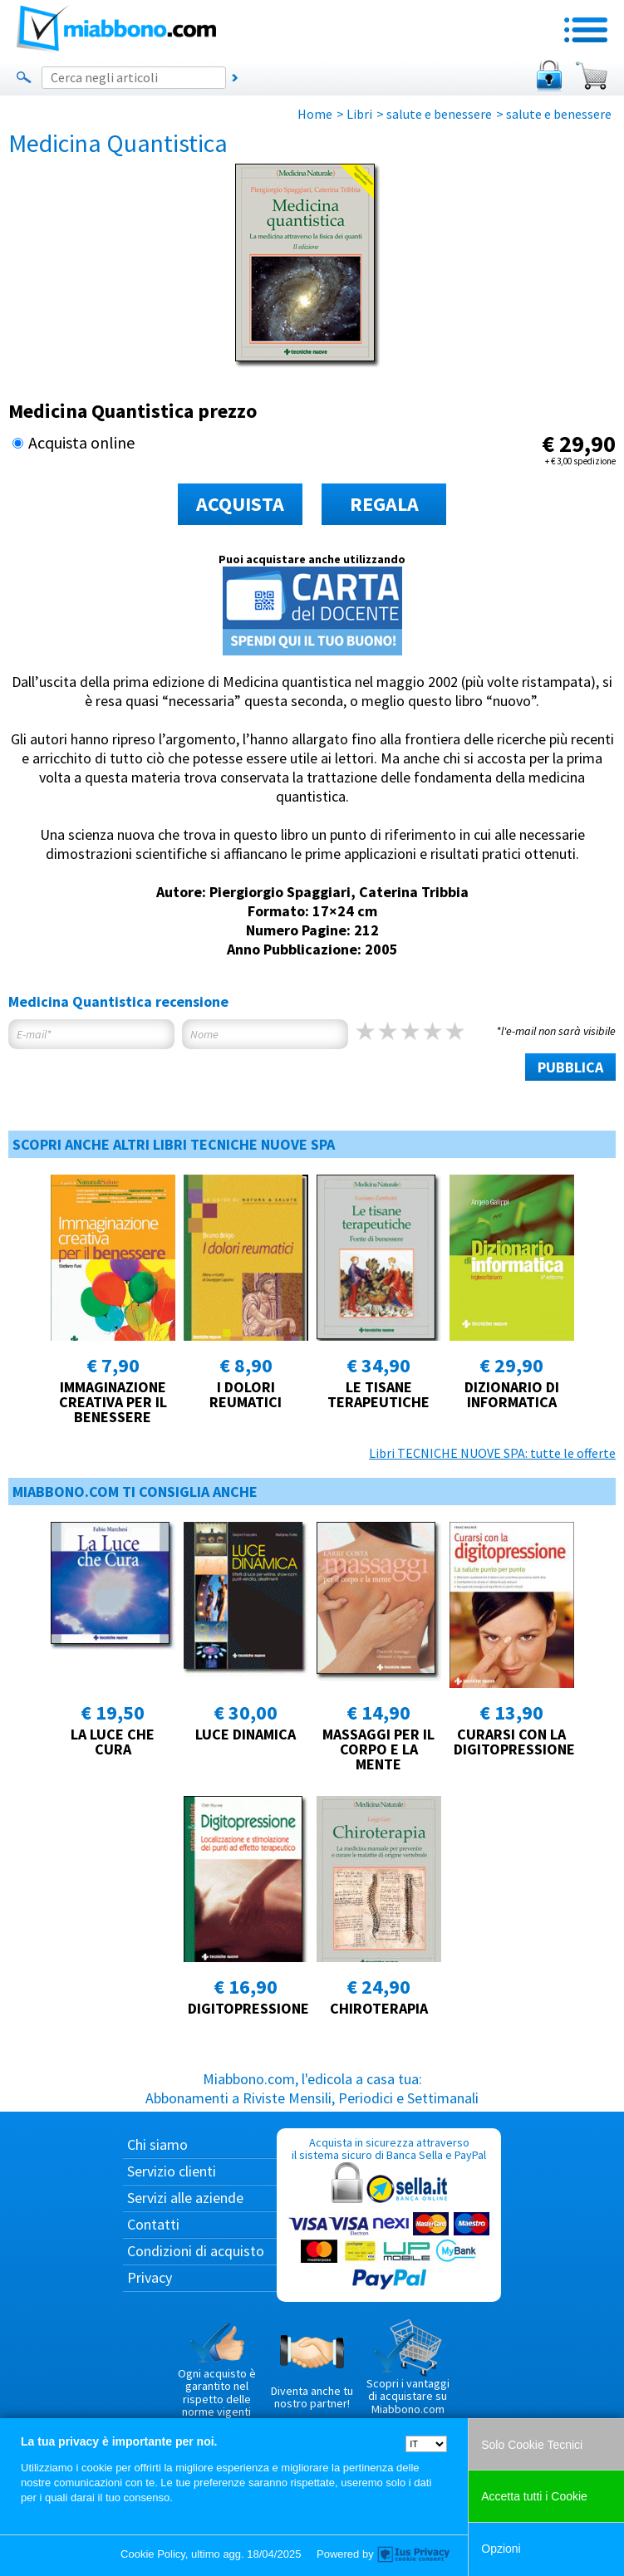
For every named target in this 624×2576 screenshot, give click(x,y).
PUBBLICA (570, 1067)
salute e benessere (439, 113)
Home (314, 113)
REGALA (384, 504)
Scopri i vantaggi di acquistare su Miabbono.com (408, 2367)
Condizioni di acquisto (195, 2250)
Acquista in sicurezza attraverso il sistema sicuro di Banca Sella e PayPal (389, 2214)
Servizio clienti (171, 2171)
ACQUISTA (240, 504)
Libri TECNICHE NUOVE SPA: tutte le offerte (492, 1453)
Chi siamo (157, 2144)
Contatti (153, 2224)
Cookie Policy (152, 2554)
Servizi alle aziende (185, 2197)
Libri (359, 113)
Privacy (149, 2277)
